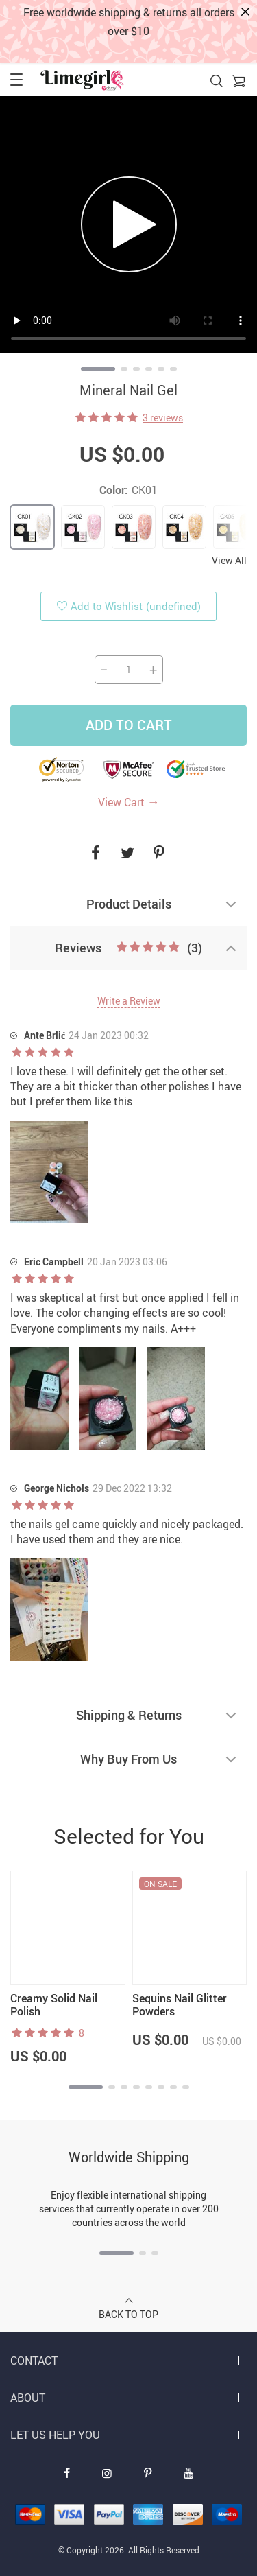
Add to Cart (129, 725)
